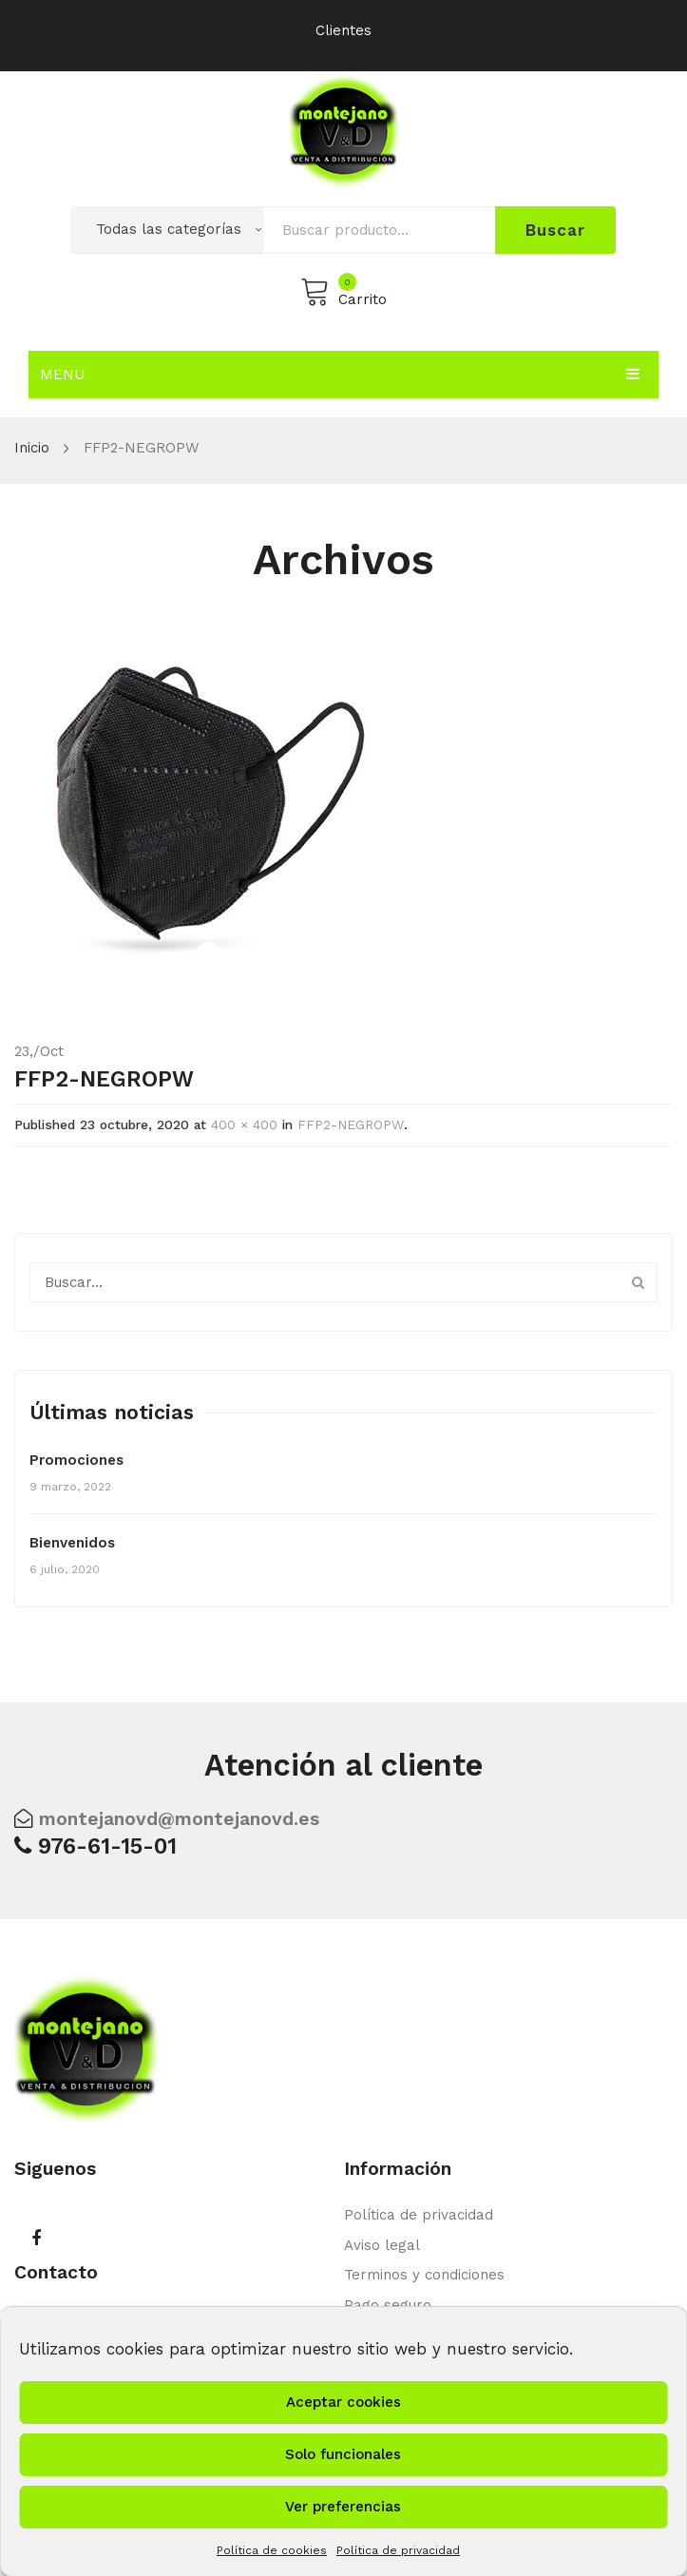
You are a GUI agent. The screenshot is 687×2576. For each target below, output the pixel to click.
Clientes (343, 30)
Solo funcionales (343, 2454)
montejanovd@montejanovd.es (179, 1819)
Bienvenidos (72, 1542)
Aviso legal (382, 2245)
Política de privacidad (398, 2550)
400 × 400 (244, 1124)
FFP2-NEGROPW (350, 1124)
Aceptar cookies (343, 2402)
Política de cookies (272, 2550)
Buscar (554, 230)
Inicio (31, 447)
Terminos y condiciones (424, 2274)
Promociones (76, 1460)
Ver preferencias (343, 2506)
